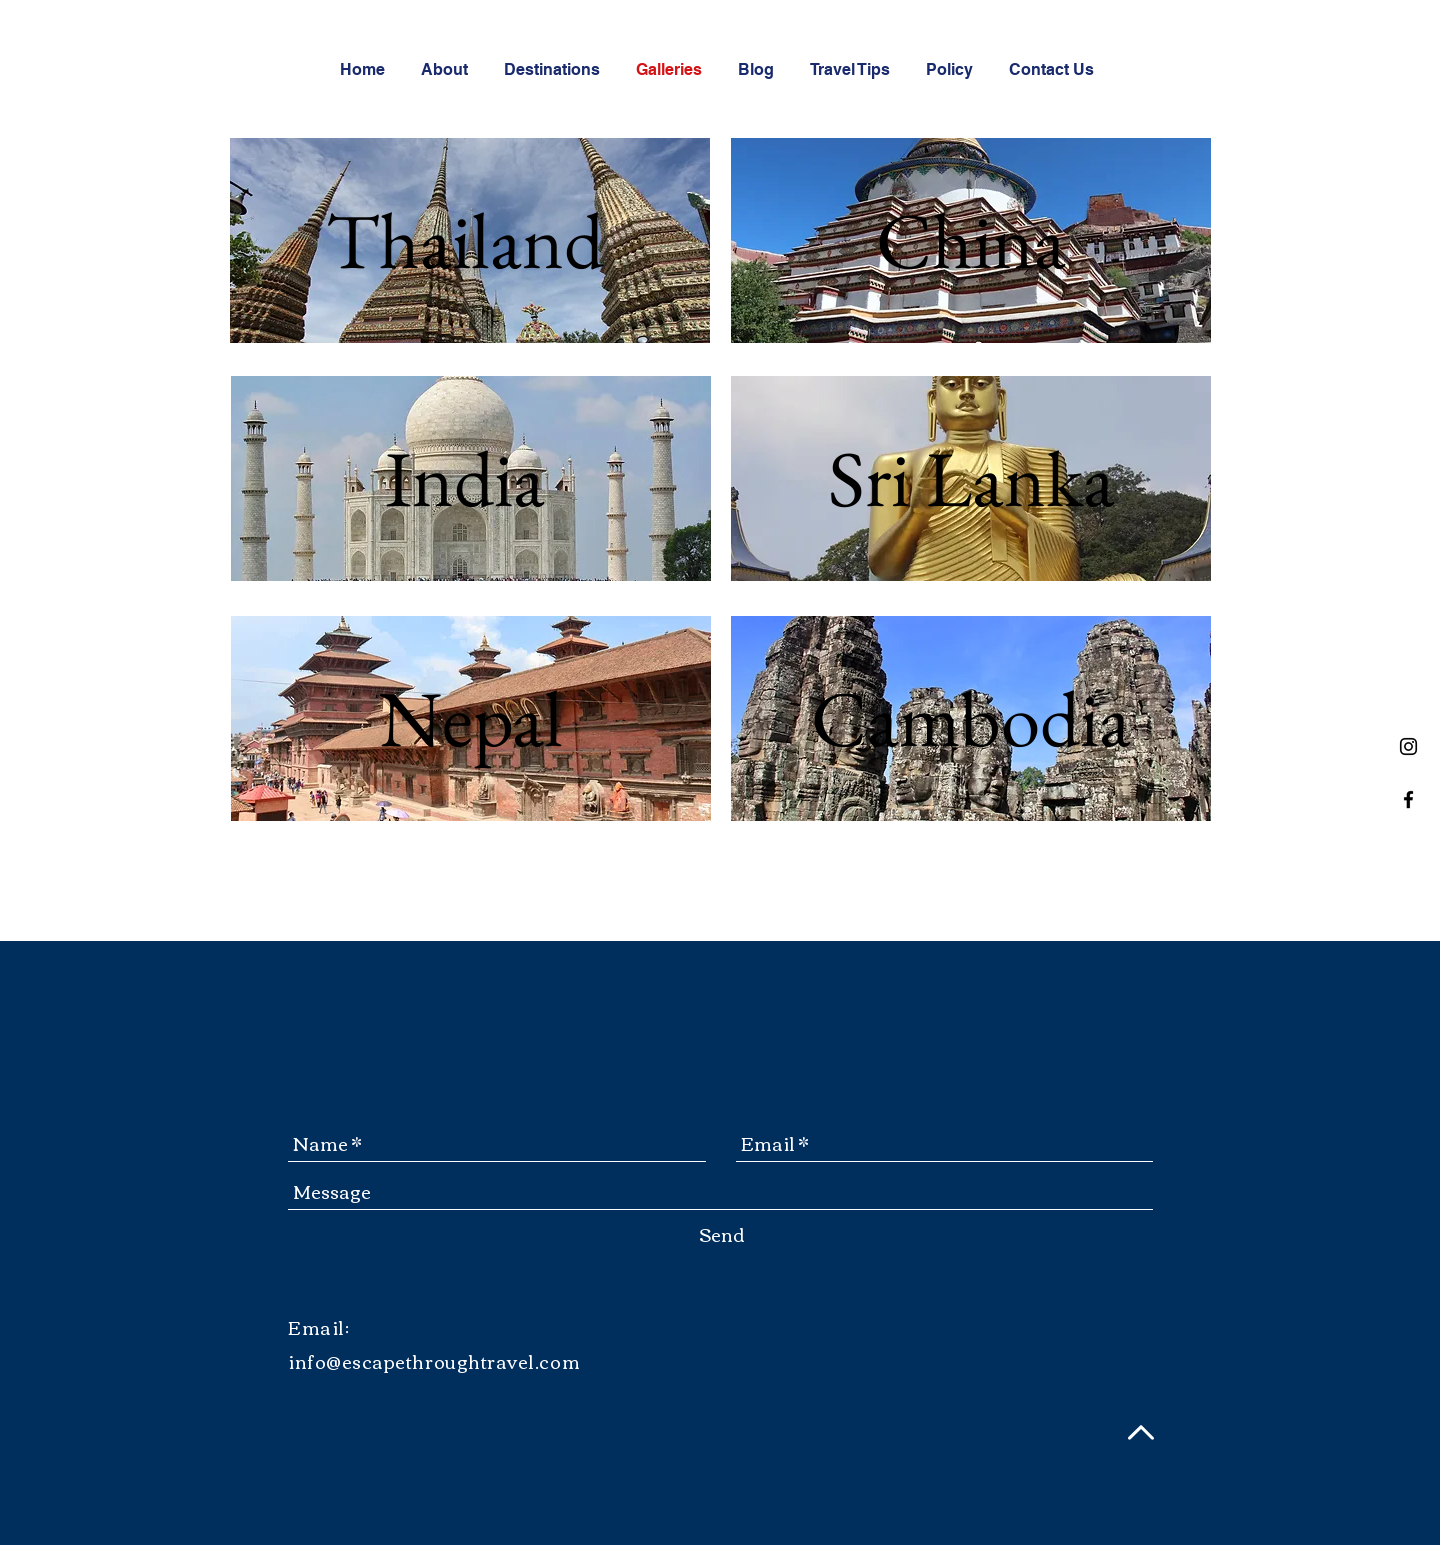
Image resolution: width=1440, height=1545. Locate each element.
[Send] (722, 1234)
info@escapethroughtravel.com (434, 1361)
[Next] (682, 240)
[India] (465, 478)
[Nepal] (471, 718)
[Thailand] (465, 240)
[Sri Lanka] (971, 478)
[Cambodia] (971, 718)
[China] (971, 240)
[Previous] (258, 240)
